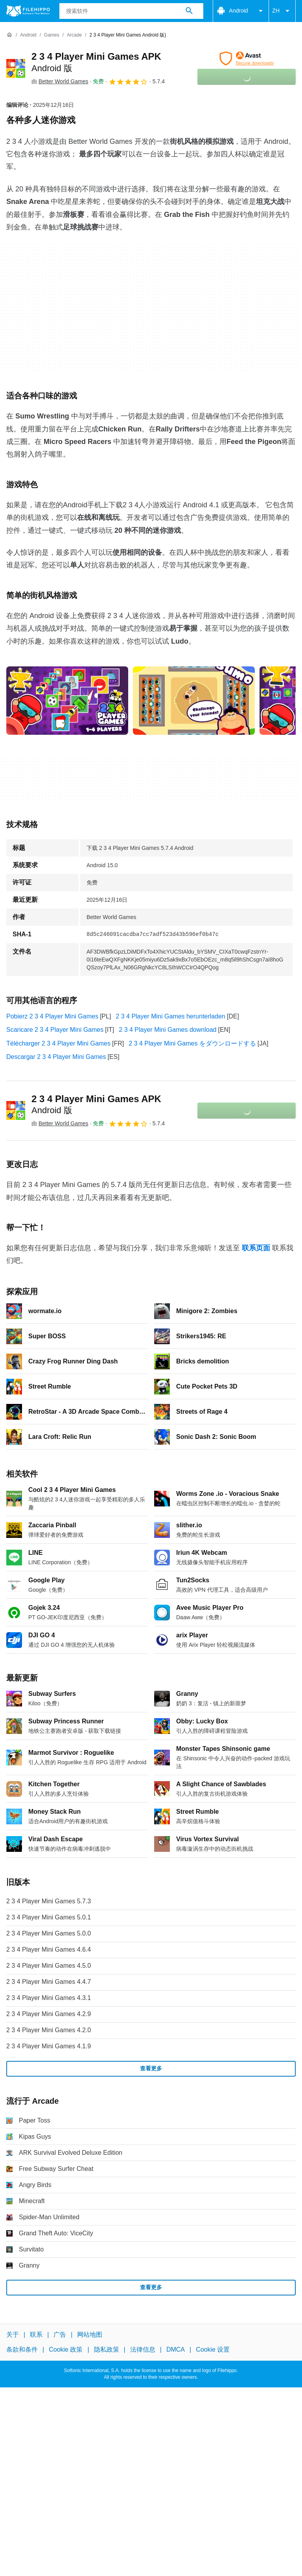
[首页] (9, 35)
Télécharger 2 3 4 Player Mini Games (58, 1043)
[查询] (131, 11)
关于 (12, 2334)
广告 (59, 2334)
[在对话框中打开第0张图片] (67, 700)
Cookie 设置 (213, 2349)
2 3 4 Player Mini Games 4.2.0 (48, 2030)
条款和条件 (22, 2349)
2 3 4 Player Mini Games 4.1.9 (48, 2046)
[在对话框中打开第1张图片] (194, 700)
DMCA (175, 2349)
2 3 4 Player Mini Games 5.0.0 (48, 1933)
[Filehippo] (28, 11)
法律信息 (142, 2349)
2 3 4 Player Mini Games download (167, 1029)
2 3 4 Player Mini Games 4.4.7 (48, 1981)
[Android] (28, 35)
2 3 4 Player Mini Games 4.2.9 (48, 2014)
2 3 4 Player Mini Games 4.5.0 (48, 1965)
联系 (36, 2334)
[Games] (51, 35)
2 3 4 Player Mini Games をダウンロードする (192, 1043)
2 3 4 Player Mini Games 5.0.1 (48, 1917)
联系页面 (256, 1248)
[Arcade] (74, 35)
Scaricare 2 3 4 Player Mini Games (54, 1029)
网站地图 (89, 2334)
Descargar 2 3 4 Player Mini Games (56, 1056)
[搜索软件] (189, 11)
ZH (282, 11)
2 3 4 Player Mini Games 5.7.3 (48, 1901)
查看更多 (151, 2068)
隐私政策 (106, 2349)
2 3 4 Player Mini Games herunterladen (170, 1016)
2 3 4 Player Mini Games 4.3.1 (48, 1997)
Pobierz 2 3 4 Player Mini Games (52, 1016)
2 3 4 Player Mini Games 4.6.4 (48, 1949)
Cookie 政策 (66, 2349)
